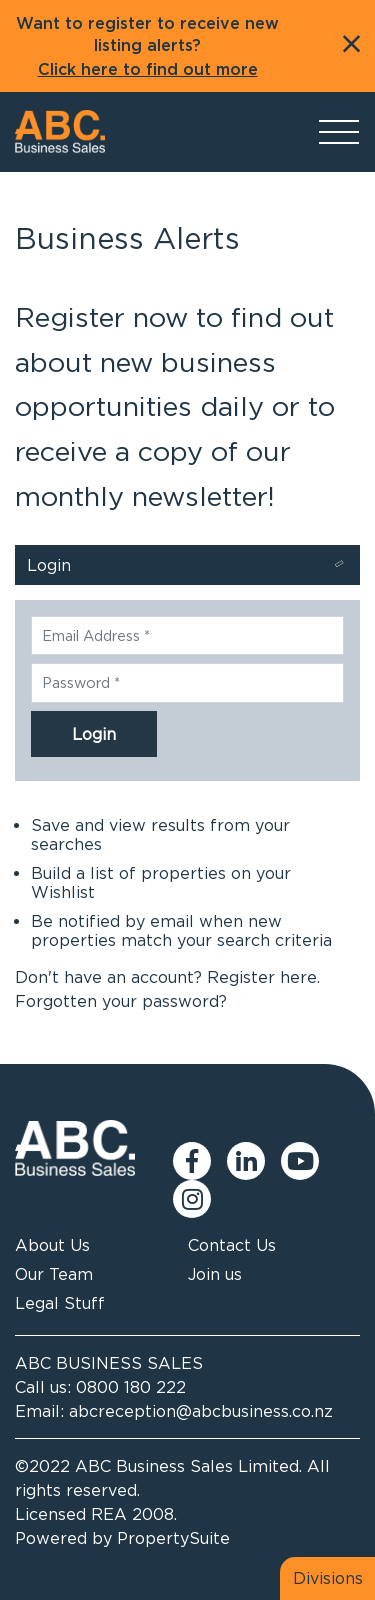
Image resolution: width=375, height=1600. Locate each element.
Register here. (263, 977)
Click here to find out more (148, 70)
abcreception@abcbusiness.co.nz (201, 1411)
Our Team (54, 1274)
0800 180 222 (131, 1387)
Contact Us (232, 1245)
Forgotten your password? (121, 1001)
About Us (52, 1245)
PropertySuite (173, 1538)
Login (189, 567)
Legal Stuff (60, 1303)
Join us (215, 1274)
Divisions (328, 1578)
